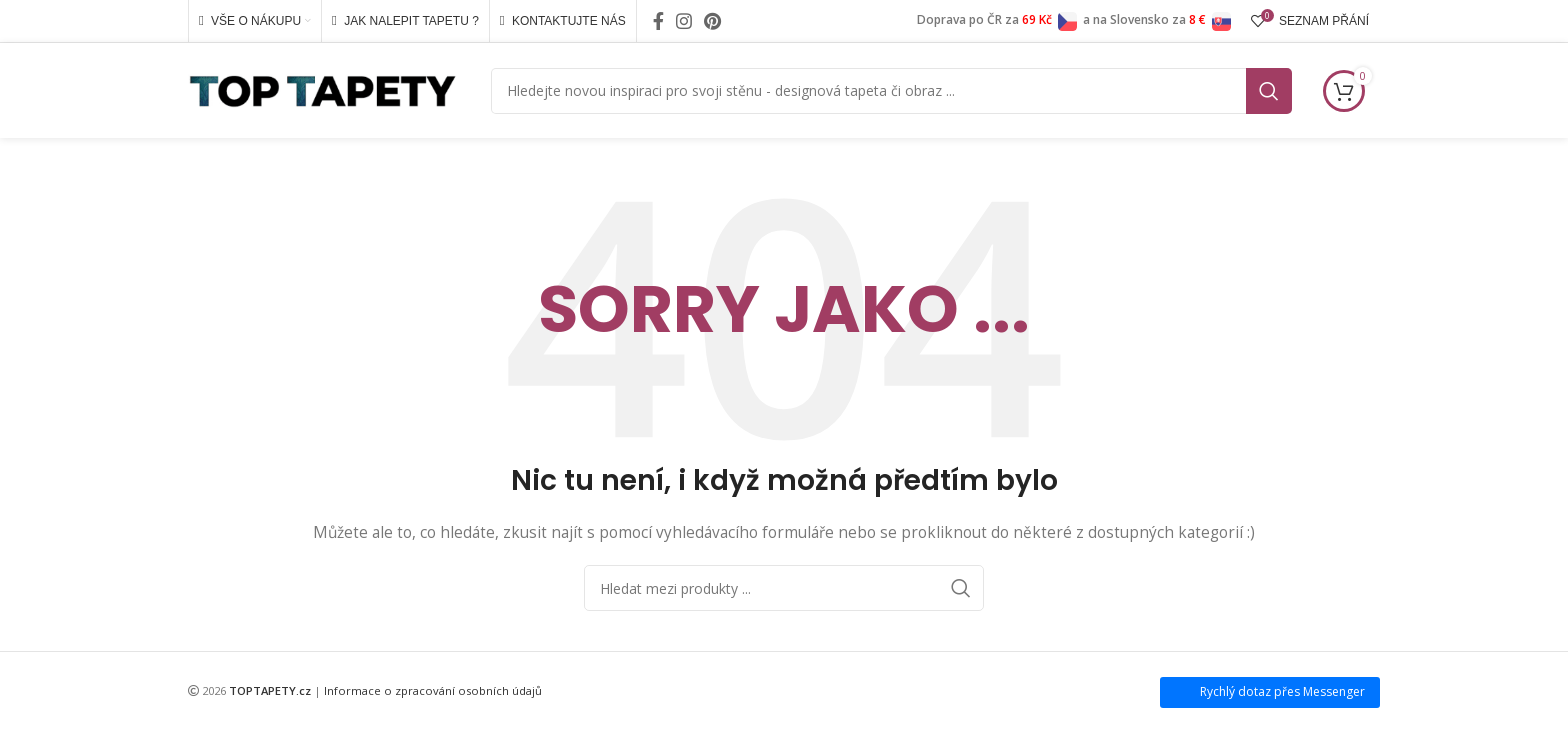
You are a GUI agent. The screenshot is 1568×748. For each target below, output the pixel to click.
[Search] (891, 91)
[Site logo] (322, 88)
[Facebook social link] (658, 21)
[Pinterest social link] (712, 21)
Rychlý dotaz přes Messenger (1282, 691)
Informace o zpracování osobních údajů (433, 690)
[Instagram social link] (684, 21)
